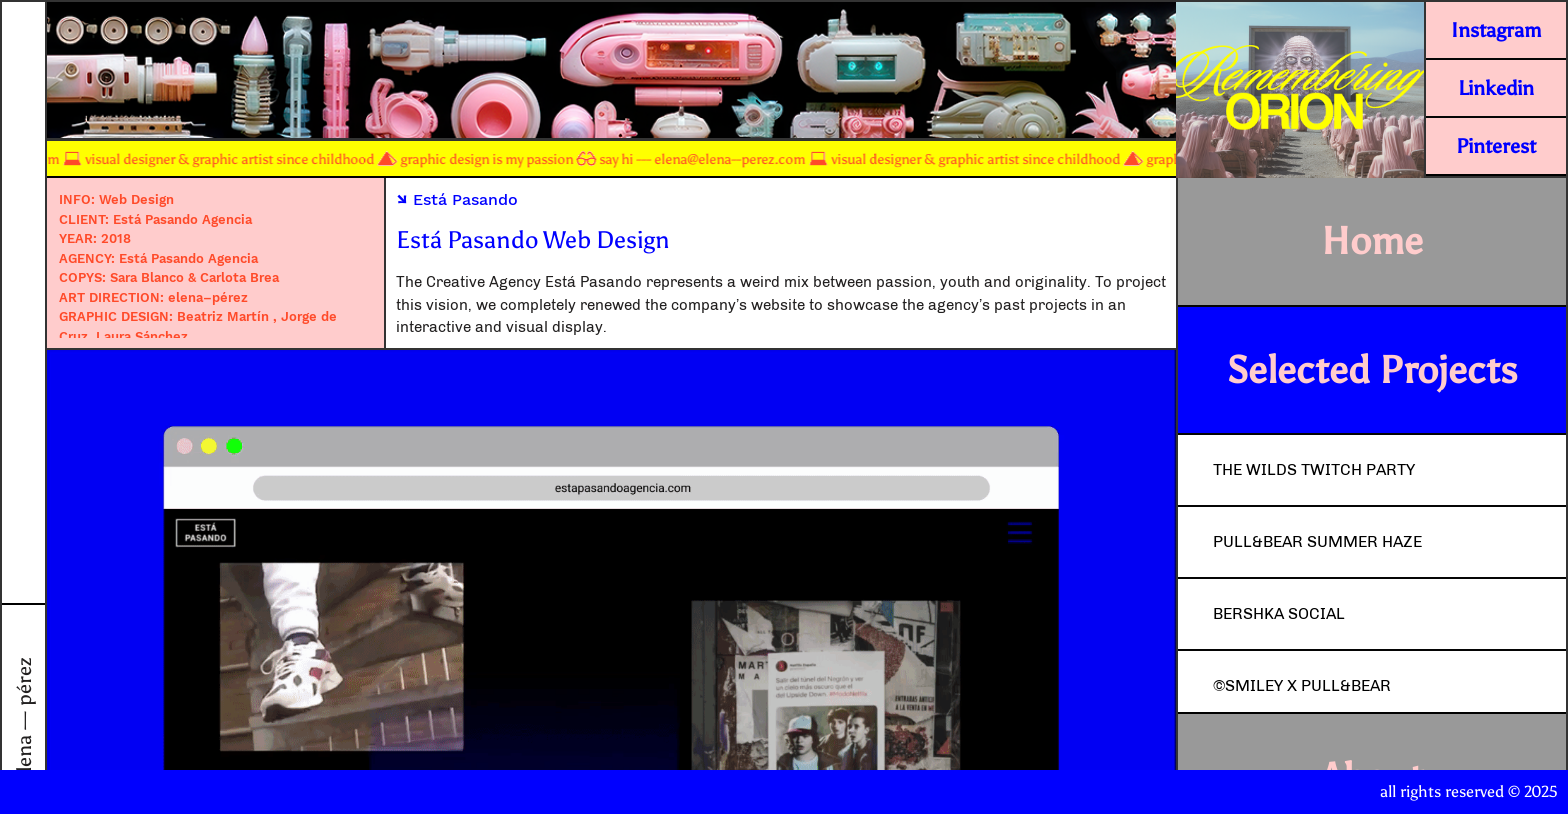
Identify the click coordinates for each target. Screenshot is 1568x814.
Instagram (1496, 30)
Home (1372, 241)
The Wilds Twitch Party (1314, 469)
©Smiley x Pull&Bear (1302, 685)
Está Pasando (457, 199)
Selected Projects (1372, 370)
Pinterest (1496, 146)
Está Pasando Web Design (533, 239)
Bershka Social (1279, 613)
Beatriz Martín (225, 316)
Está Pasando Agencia (182, 219)
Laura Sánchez (142, 336)
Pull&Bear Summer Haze (1317, 541)
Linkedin (1496, 88)
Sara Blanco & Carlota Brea (194, 277)
